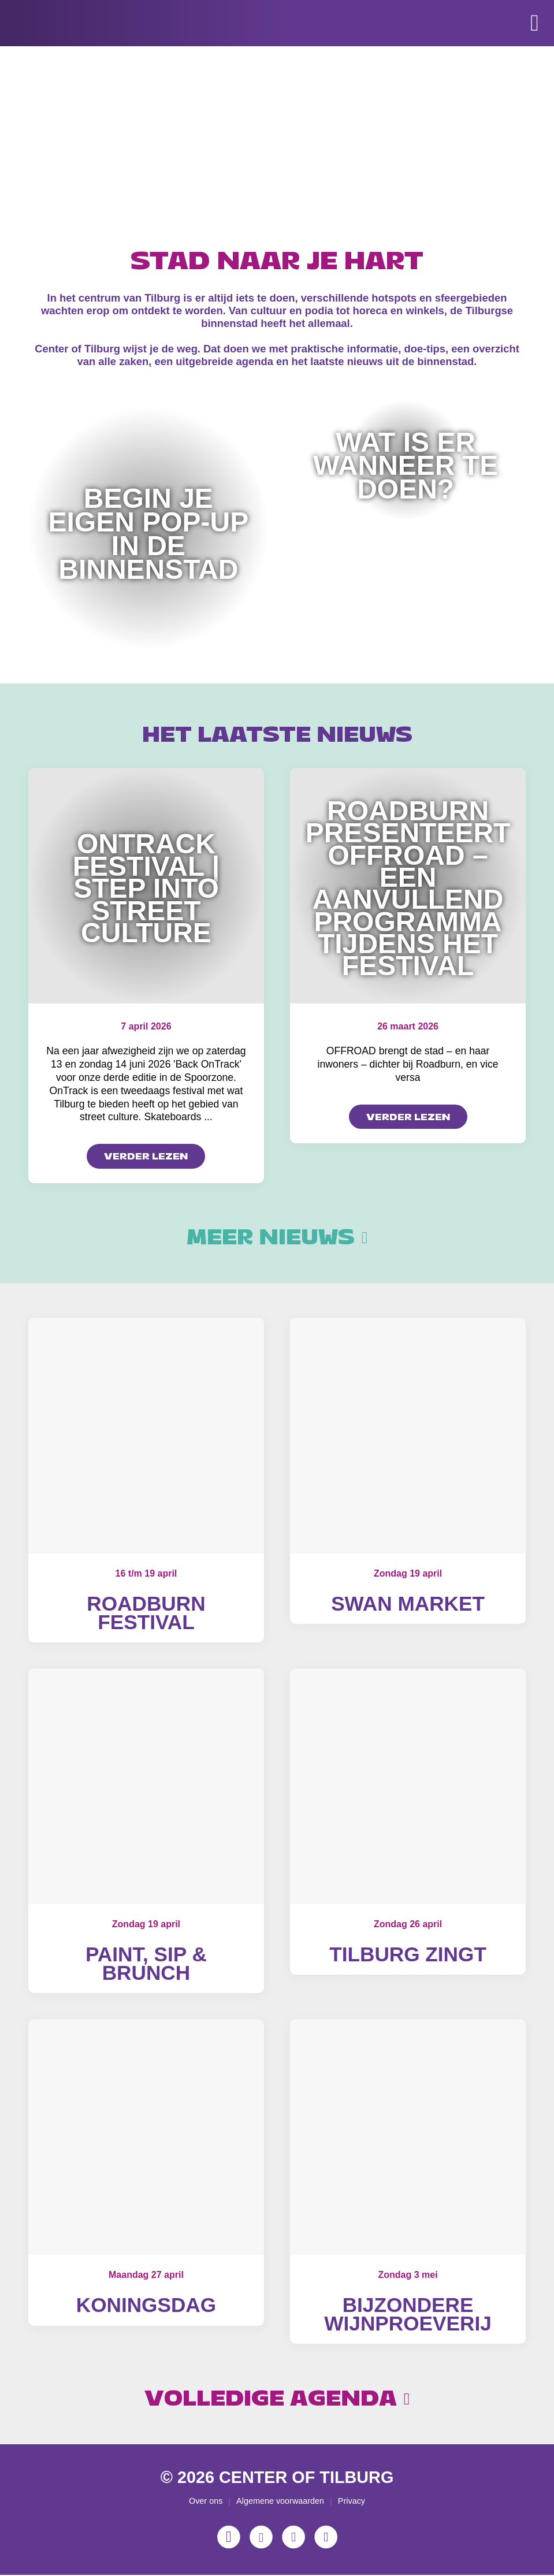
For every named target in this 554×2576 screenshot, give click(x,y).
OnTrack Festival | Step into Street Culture (146, 888)
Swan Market (408, 1603)
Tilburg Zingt (407, 1954)
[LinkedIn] (325, 2537)
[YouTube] (293, 2537)
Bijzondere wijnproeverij (407, 2314)
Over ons (205, 2501)
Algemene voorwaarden (280, 2501)
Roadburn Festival (146, 1612)
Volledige (277, 2399)
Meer (277, 1237)
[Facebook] (261, 2537)
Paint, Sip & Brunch (146, 1963)
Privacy (351, 2501)
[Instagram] (228, 2537)
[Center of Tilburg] (68, 58)
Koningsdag (146, 2305)
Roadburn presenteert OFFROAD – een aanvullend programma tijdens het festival (408, 889)
